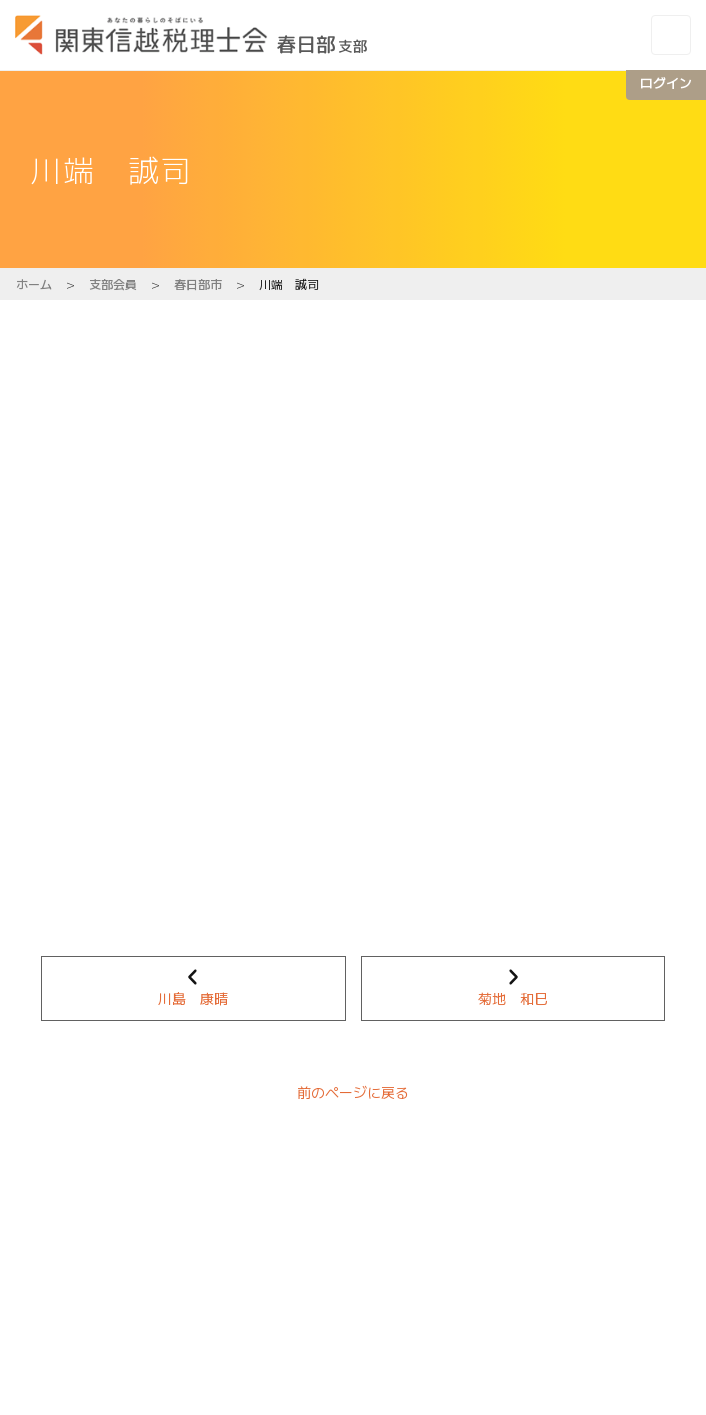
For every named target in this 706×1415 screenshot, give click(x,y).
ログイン (666, 82)
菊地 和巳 (513, 998)
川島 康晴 (193, 998)
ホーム (34, 283)
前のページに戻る (353, 1092)
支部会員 (113, 283)
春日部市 (198, 283)
